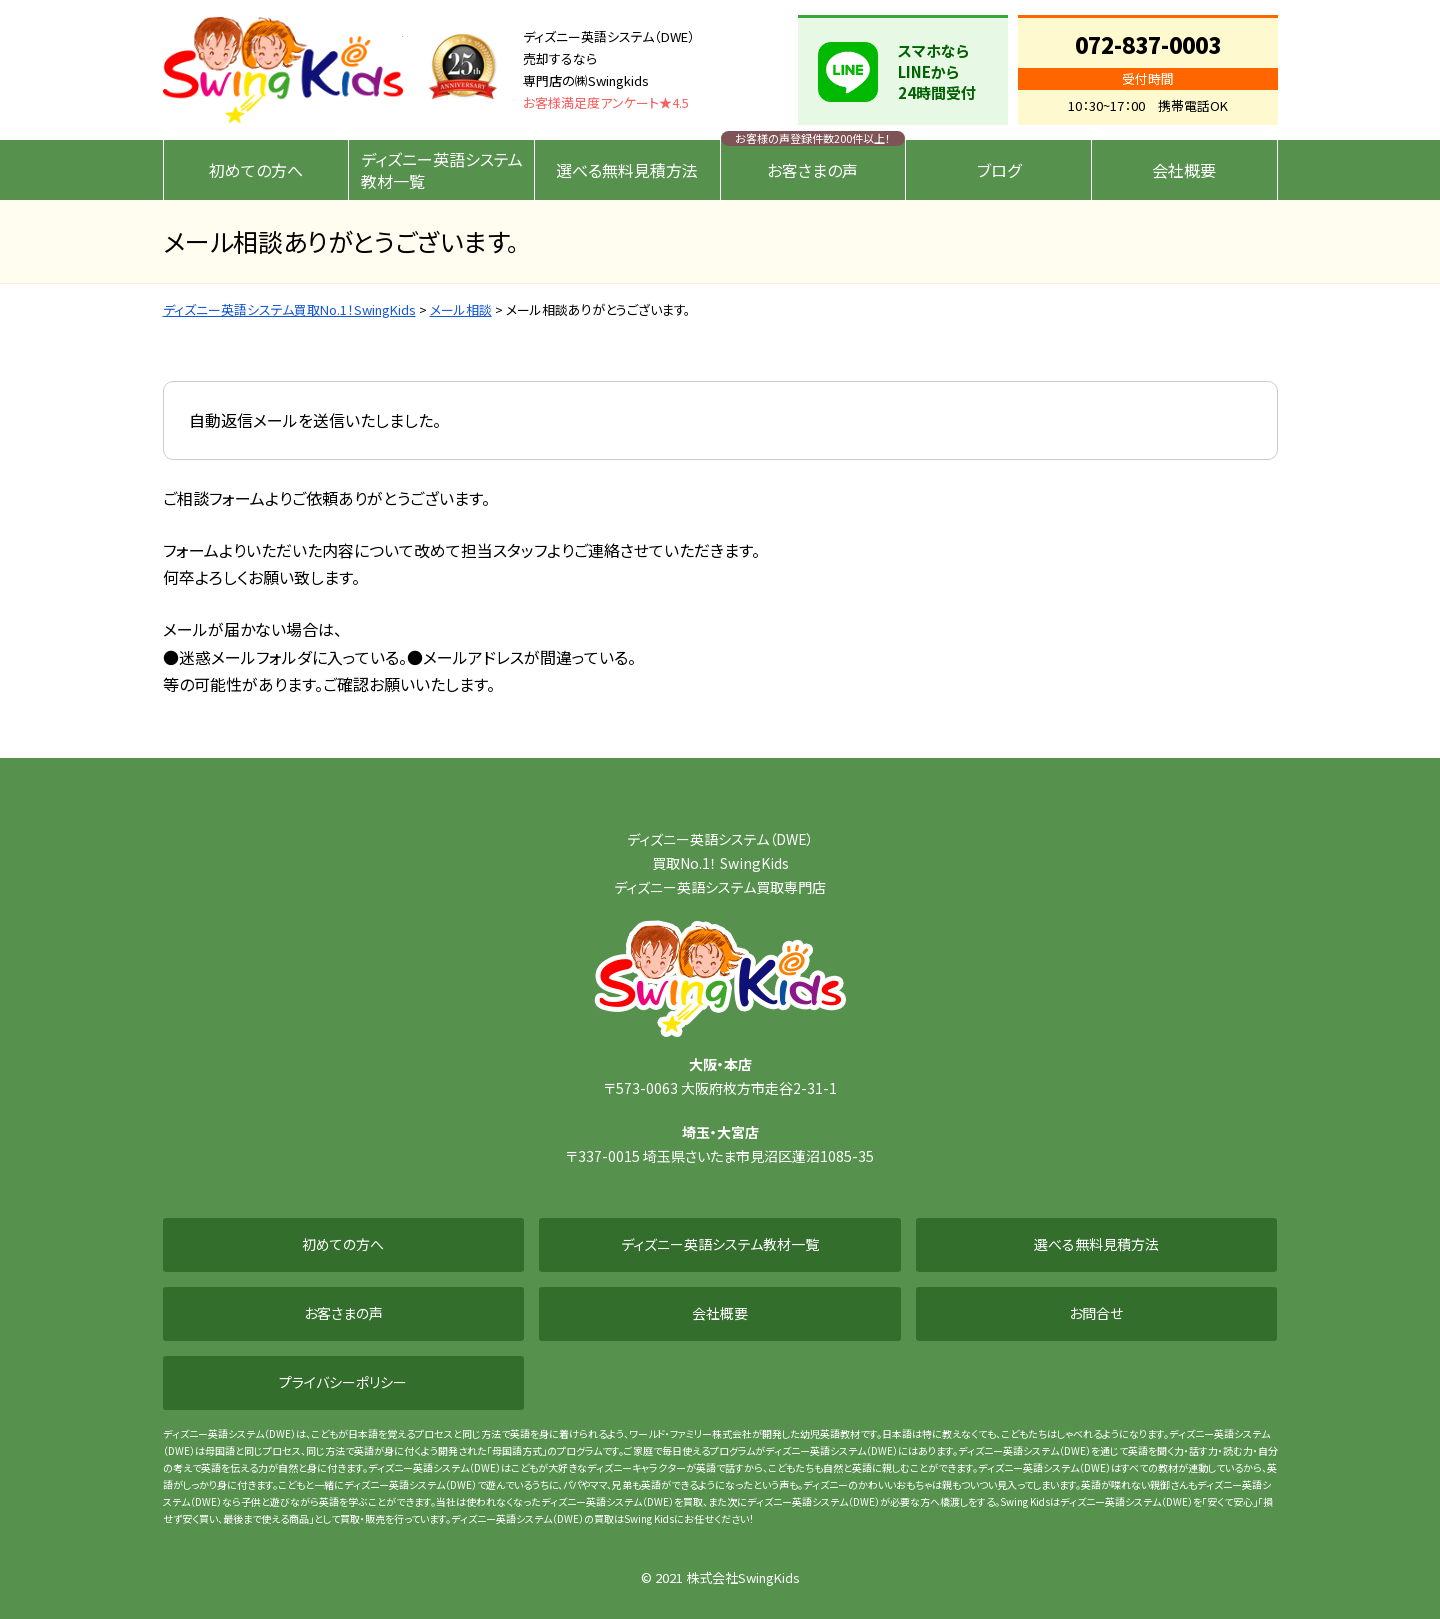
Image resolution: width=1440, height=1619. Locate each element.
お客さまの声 (812, 170)
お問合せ (1096, 1313)
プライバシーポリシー (343, 1382)
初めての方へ (256, 170)
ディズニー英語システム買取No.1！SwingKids (283, 70)
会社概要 (1184, 170)
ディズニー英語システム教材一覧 (442, 170)
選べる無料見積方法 (627, 170)
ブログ (999, 170)
